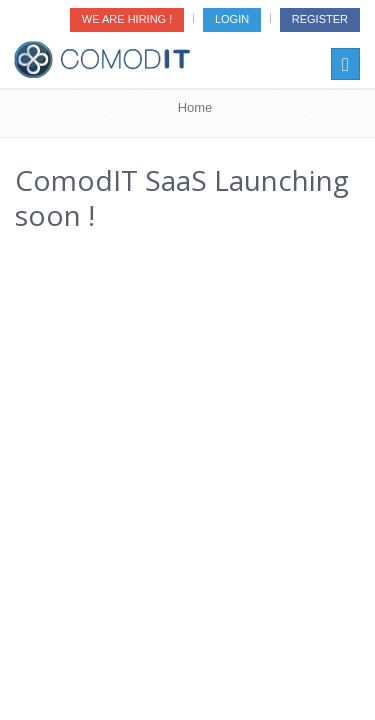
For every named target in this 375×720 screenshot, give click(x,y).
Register (320, 19)
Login (232, 19)
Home (195, 107)
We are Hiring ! (127, 19)
